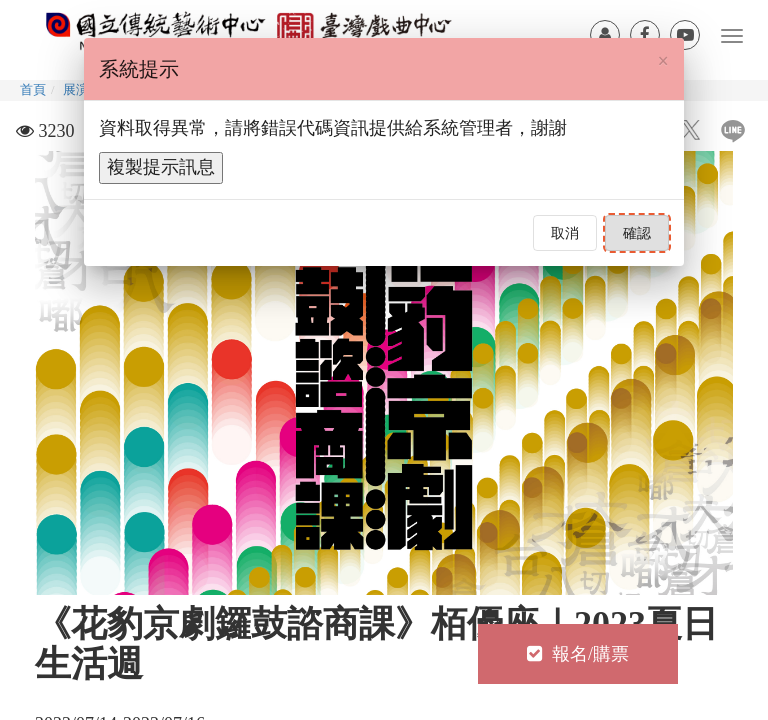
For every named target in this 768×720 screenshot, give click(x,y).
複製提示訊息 (161, 167)
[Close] (663, 61)
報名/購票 (578, 654)
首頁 (33, 90)
